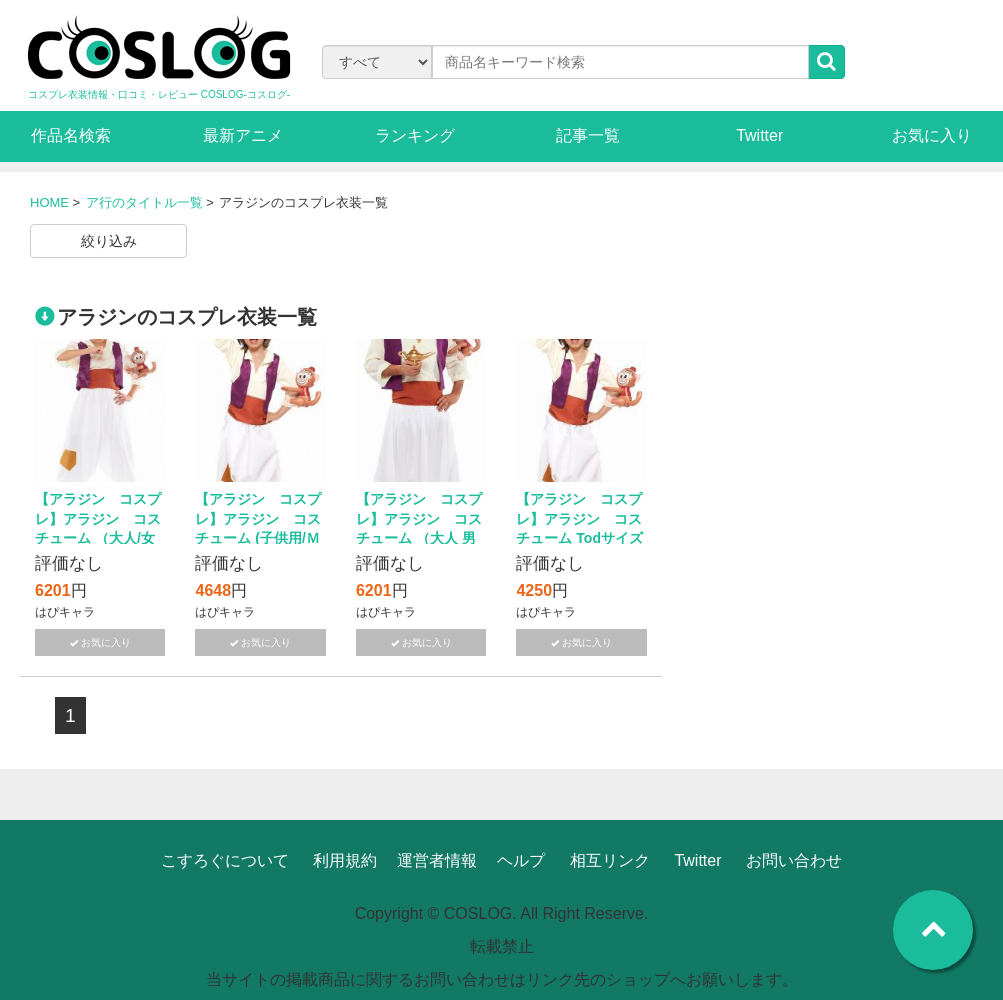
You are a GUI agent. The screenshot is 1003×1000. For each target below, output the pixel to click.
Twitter (759, 135)
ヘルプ (521, 860)
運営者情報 (437, 860)
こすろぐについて (225, 860)
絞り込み (109, 241)
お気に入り (932, 135)
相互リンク (610, 860)
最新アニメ (243, 135)
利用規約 (345, 860)
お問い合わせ (794, 860)
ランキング (415, 135)
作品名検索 (71, 135)
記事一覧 (588, 135)
